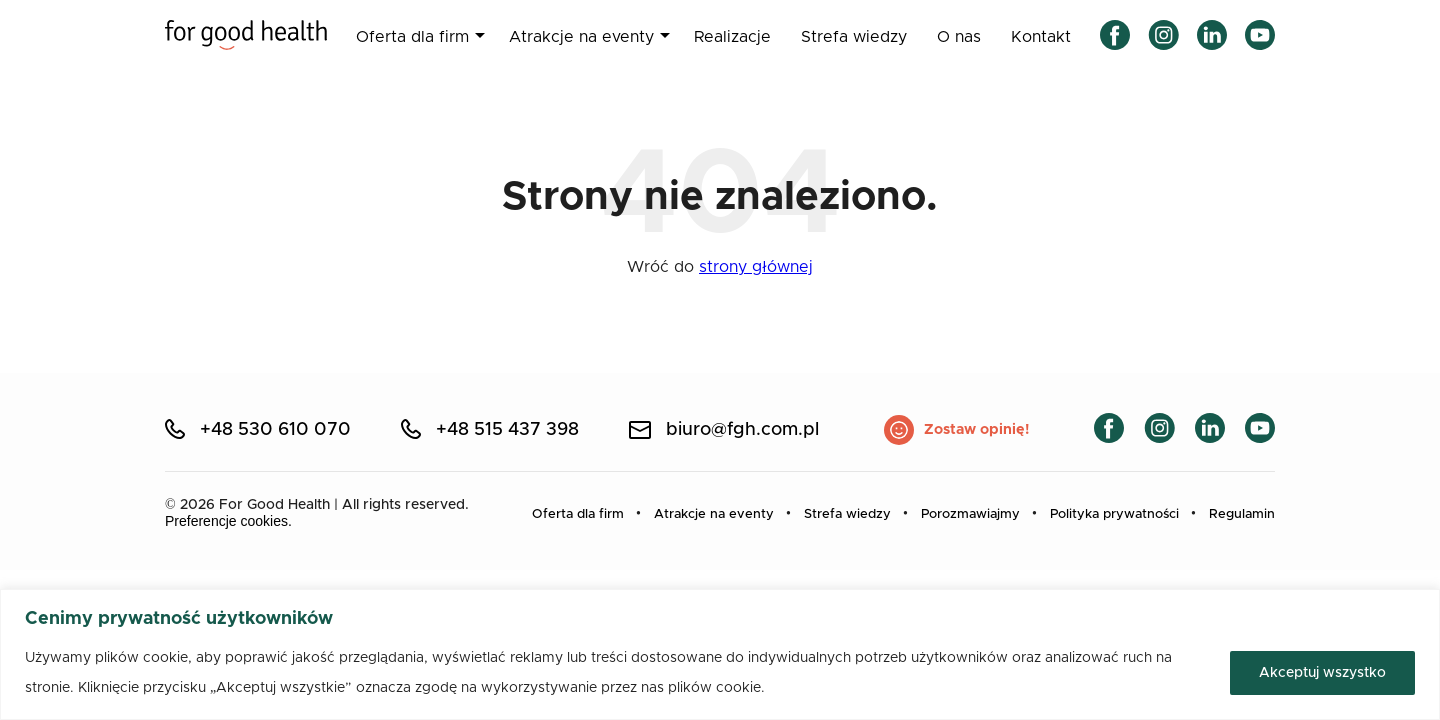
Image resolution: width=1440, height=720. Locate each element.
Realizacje (732, 37)
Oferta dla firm (412, 37)
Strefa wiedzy (854, 37)
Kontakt (1041, 37)
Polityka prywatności (1114, 514)
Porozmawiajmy (970, 514)
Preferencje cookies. (228, 521)
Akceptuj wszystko (1322, 673)
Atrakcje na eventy (581, 37)
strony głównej (756, 267)
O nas (959, 37)
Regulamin (1242, 514)
